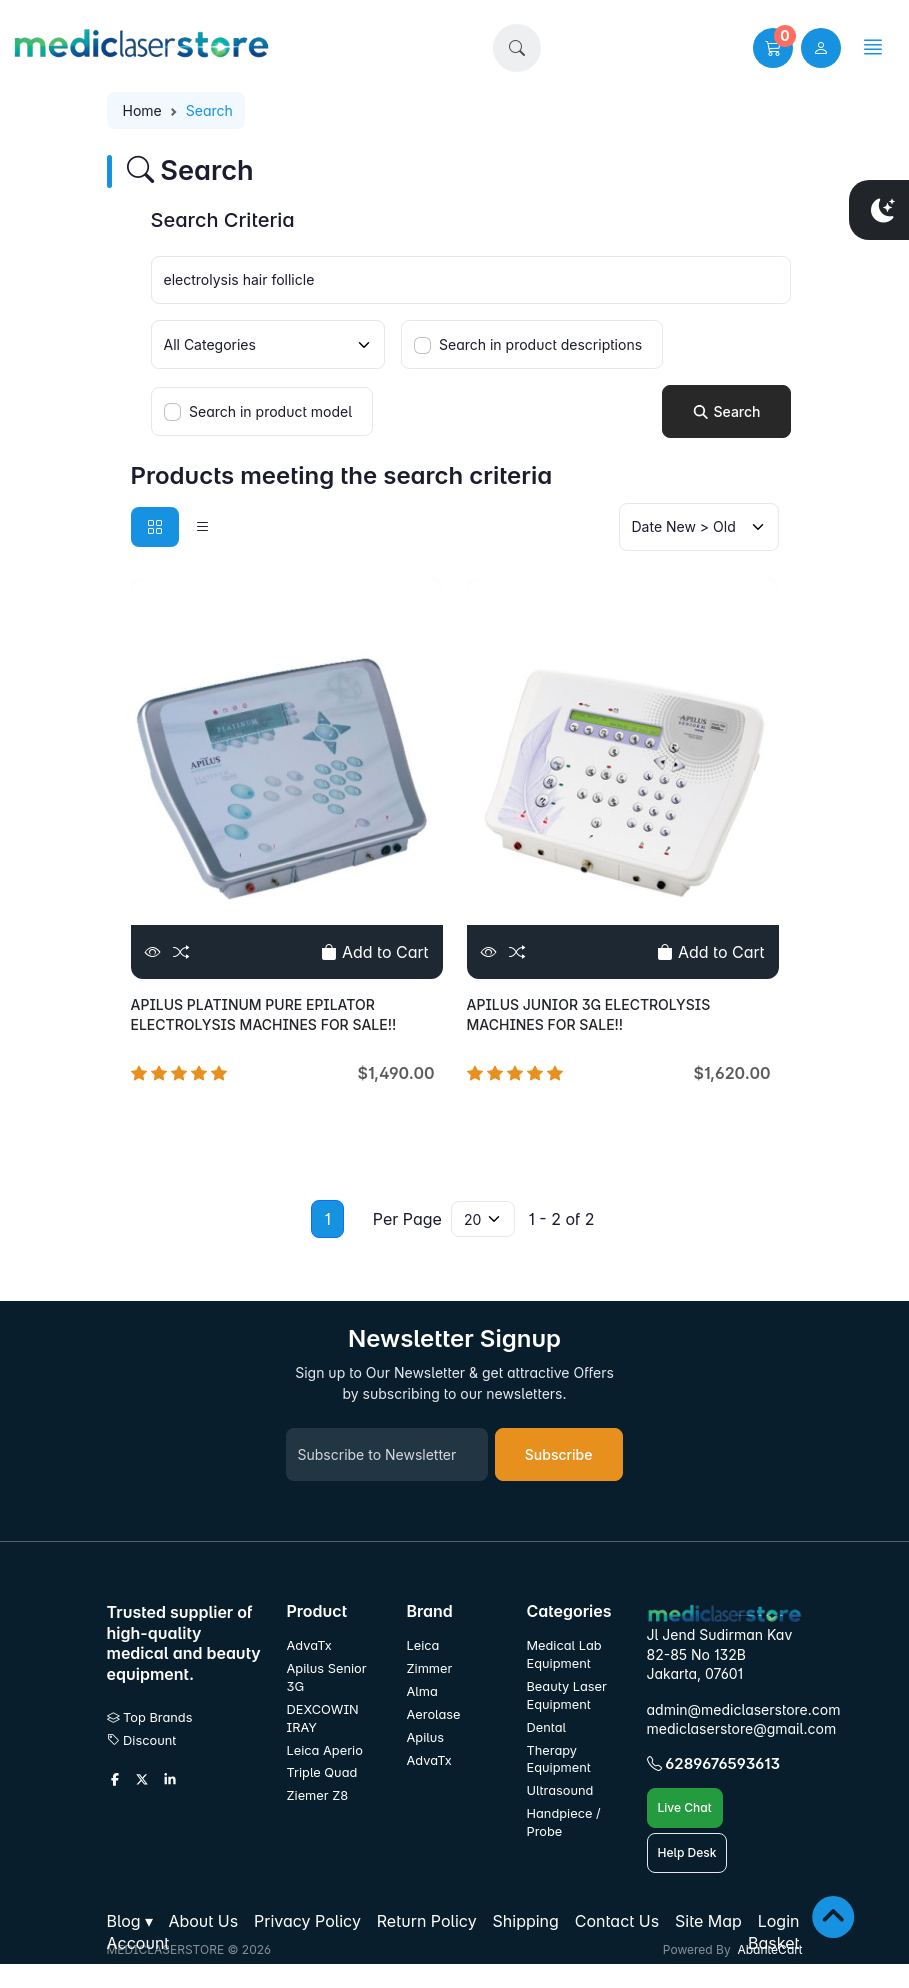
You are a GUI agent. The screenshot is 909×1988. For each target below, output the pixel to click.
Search (726, 411)
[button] (517, 48)
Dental (547, 1727)
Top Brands (150, 1717)
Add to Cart (374, 952)
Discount (142, 1740)
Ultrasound (560, 1790)
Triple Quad (322, 1772)
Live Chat (685, 1807)
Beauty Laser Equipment (567, 1695)
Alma (422, 1691)
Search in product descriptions (540, 344)
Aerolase (434, 1714)
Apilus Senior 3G (327, 1677)
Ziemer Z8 (318, 1795)
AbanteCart (769, 1949)
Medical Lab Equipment (564, 1654)
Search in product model (270, 411)
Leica (423, 1645)
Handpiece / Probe (564, 1822)
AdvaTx (309, 1645)
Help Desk (687, 1852)
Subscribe (559, 1454)
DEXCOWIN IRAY (323, 1718)
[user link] (821, 48)
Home (142, 110)
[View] (153, 952)
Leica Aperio (325, 1750)
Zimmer (431, 1668)
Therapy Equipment (559, 1759)
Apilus (426, 1737)
